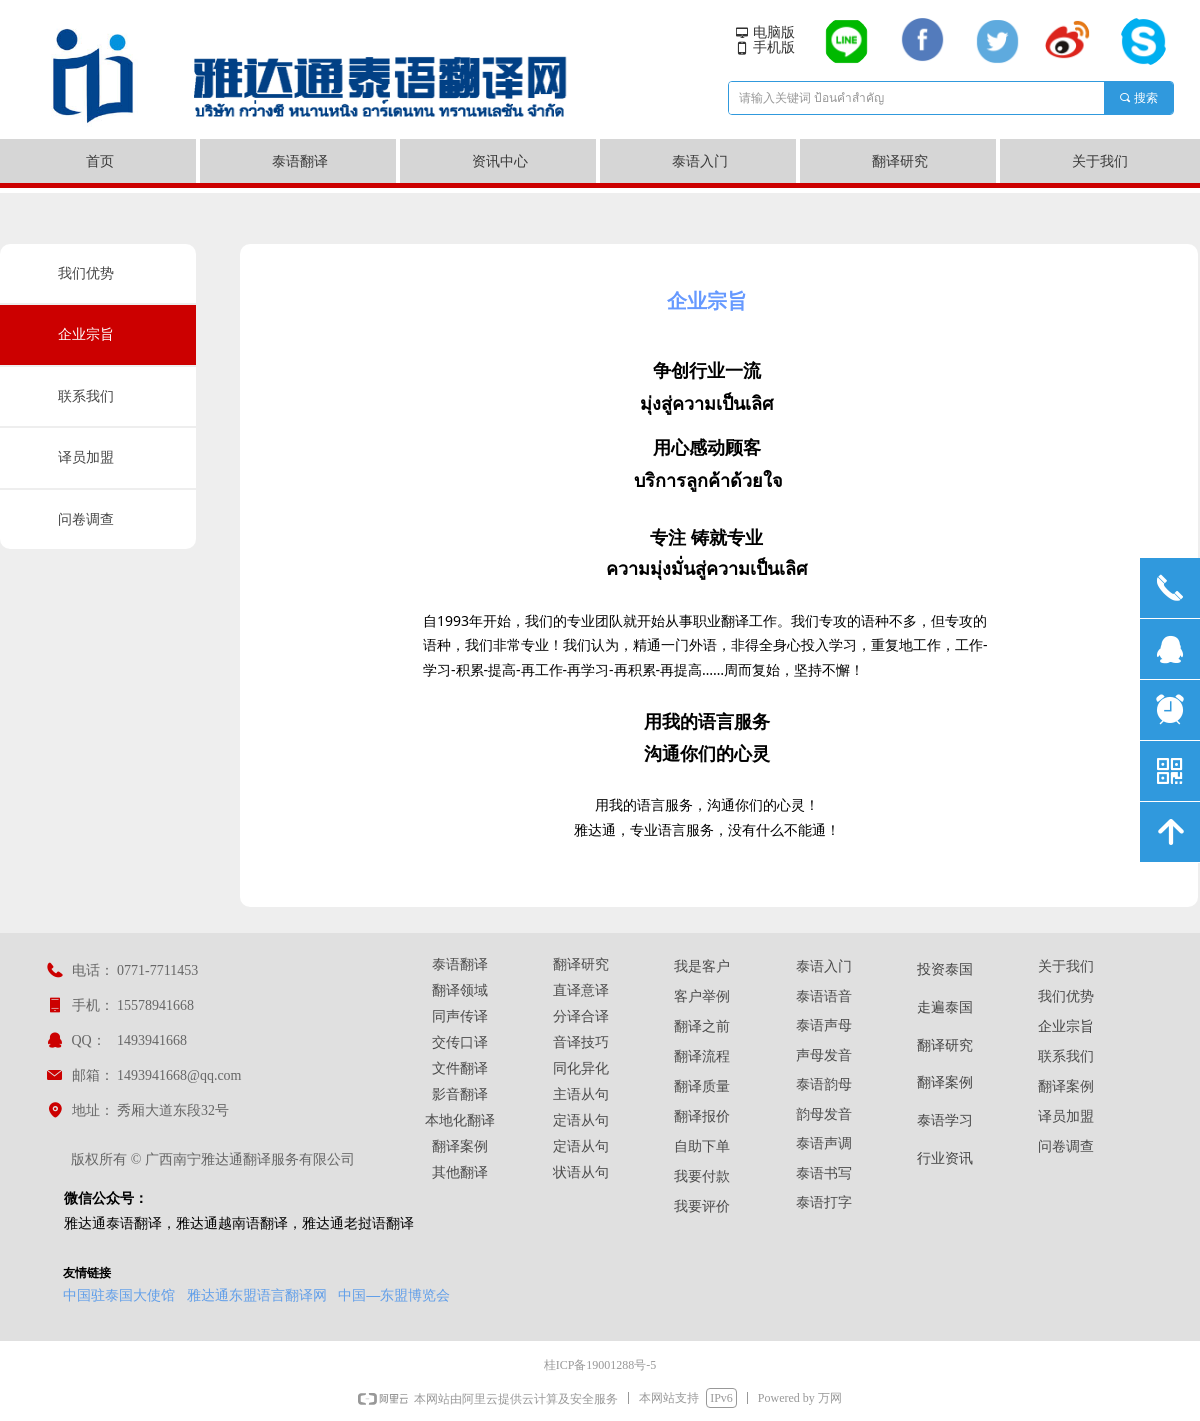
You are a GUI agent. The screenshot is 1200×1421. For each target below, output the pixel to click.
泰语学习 (945, 1120)
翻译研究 (945, 1045)
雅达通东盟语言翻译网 (257, 1295)
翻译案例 (945, 1082)
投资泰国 (945, 969)
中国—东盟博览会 (394, 1295)
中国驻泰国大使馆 (119, 1295)
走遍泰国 (945, 1007)
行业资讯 (945, 1158)
